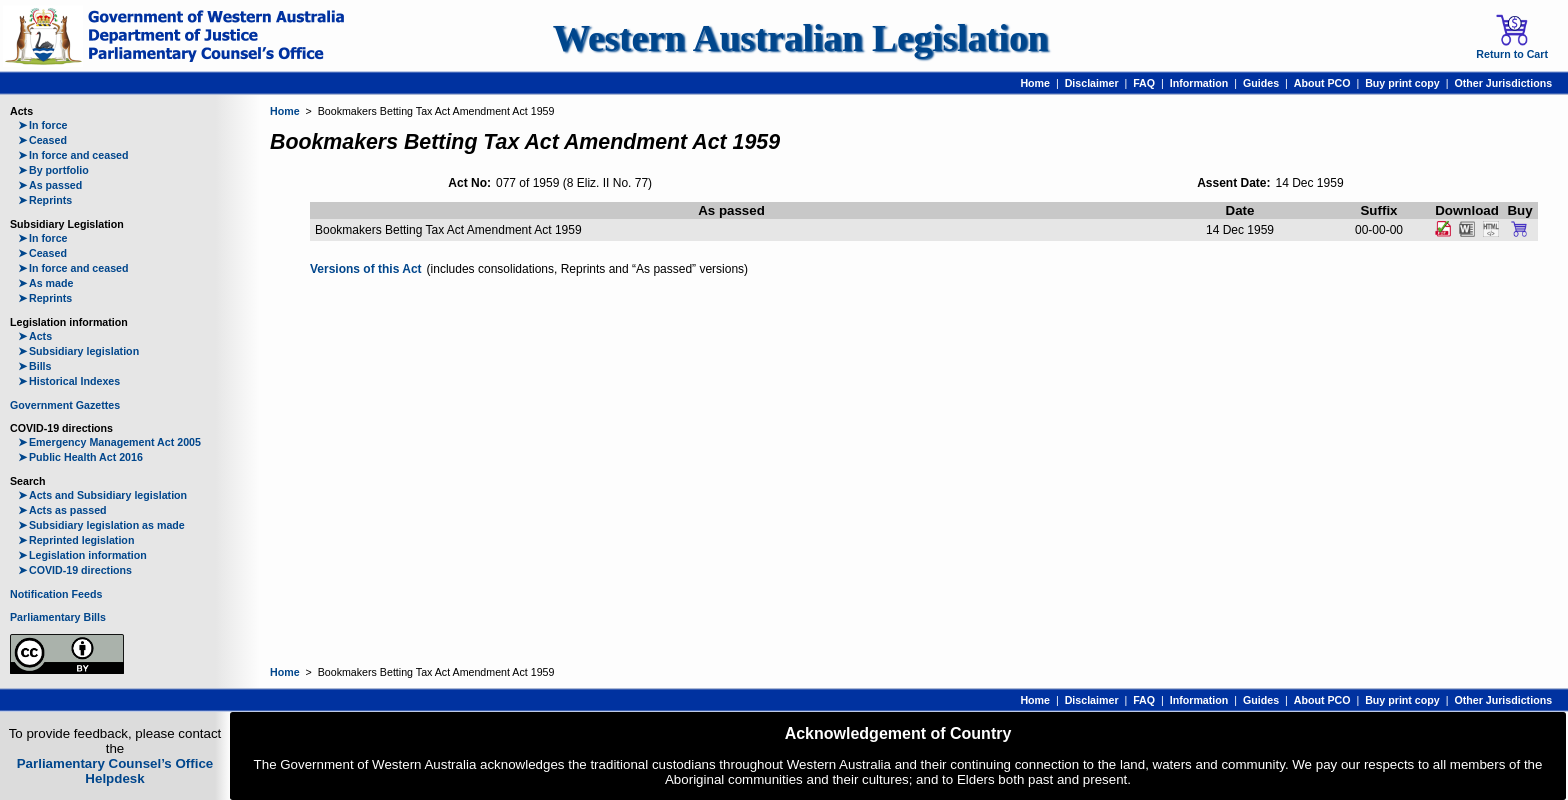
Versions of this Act (366, 269)
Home (1035, 83)
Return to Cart (1512, 37)
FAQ (1144, 83)
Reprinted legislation (76, 540)
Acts (35, 336)
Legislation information (82, 555)
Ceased (42, 140)
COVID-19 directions (75, 570)
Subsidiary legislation (78, 351)
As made (45, 283)
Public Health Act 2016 (80, 457)
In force (43, 125)
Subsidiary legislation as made (101, 525)
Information (1199, 83)
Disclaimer (1092, 83)
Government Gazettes (65, 405)
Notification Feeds (56, 594)
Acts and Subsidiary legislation (102, 495)
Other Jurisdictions (1503, 83)
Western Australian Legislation (801, 38)
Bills (35, 366)
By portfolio (53, 170)
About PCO (1322, 83)
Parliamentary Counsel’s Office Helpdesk (115, 771)
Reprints (45, 200)
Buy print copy (1402, 83)
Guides (1261, 83)
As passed (50, 185)
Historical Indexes (69, 381)
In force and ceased (73, 155)
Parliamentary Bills (58, 617)
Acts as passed (62, 510)
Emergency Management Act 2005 (109, 442)
